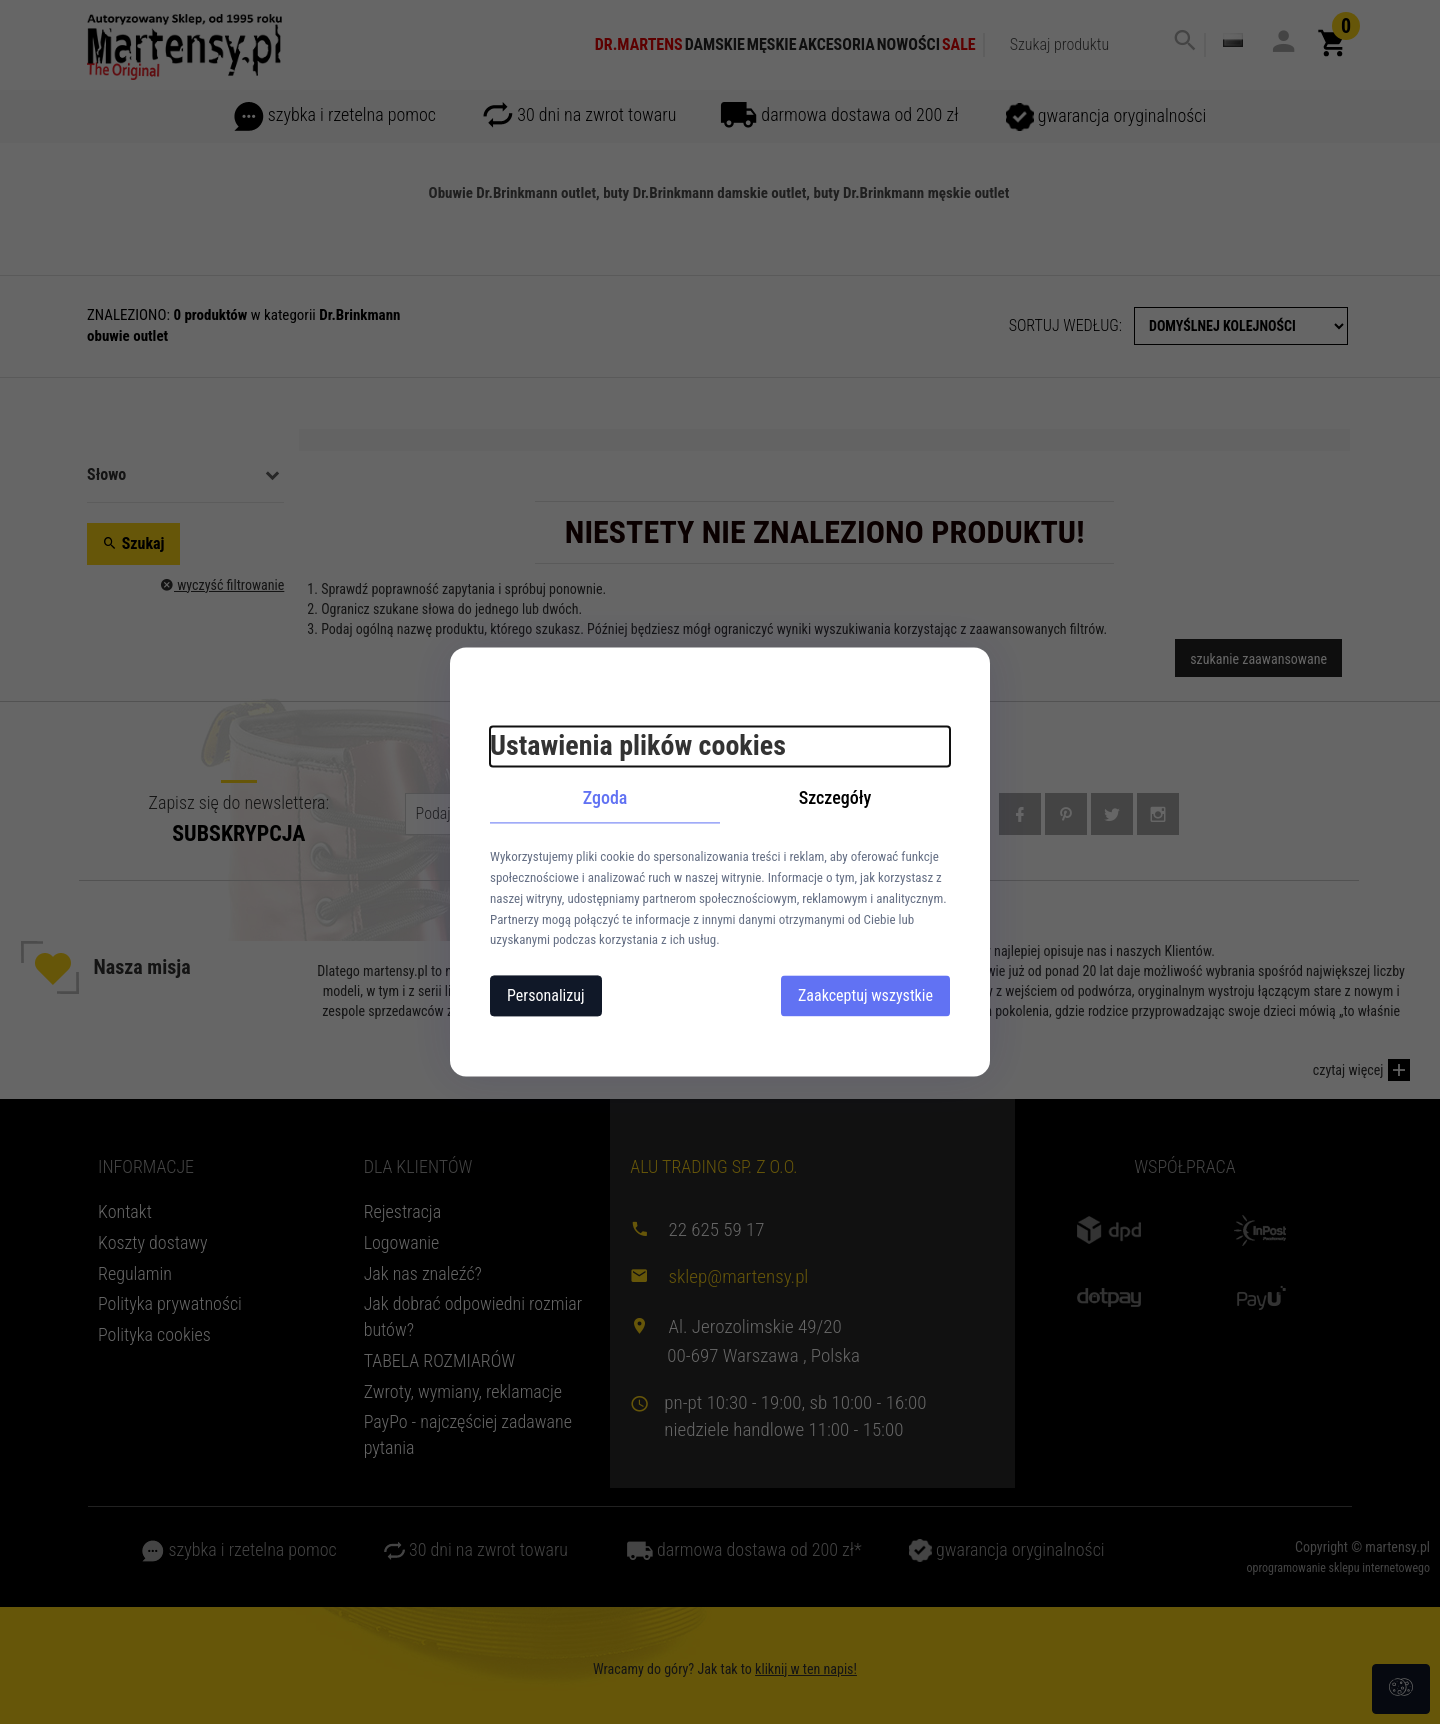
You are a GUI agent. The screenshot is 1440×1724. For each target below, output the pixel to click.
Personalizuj (546, 996)
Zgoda (605, 797)
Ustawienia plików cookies (638, 745)
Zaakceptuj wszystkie (865, 996)
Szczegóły (835, 797)
